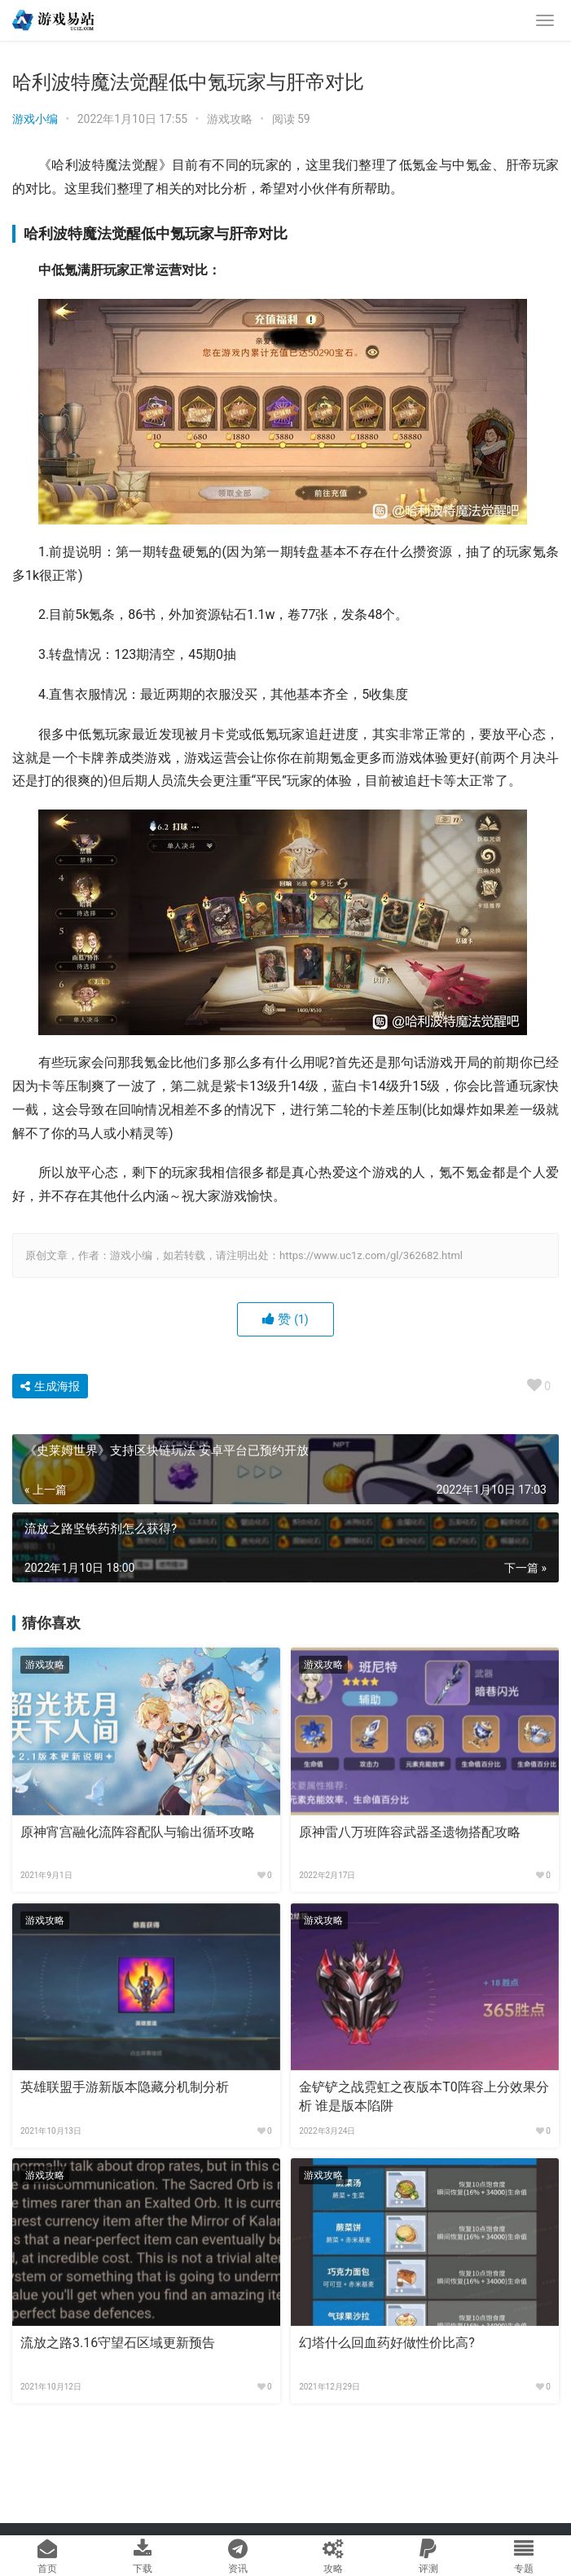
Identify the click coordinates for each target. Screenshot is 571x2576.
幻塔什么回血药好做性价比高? (387, 2342)
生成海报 (50, 1386)
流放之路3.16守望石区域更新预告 (117, 2342)
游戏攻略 (230, 118)
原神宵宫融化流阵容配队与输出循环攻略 (137, 1832)
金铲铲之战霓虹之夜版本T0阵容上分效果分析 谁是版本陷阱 (424, 2096)
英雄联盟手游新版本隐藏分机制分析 (124, 2087)
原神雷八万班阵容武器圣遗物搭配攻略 (409, 1832)
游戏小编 (35, 118)
